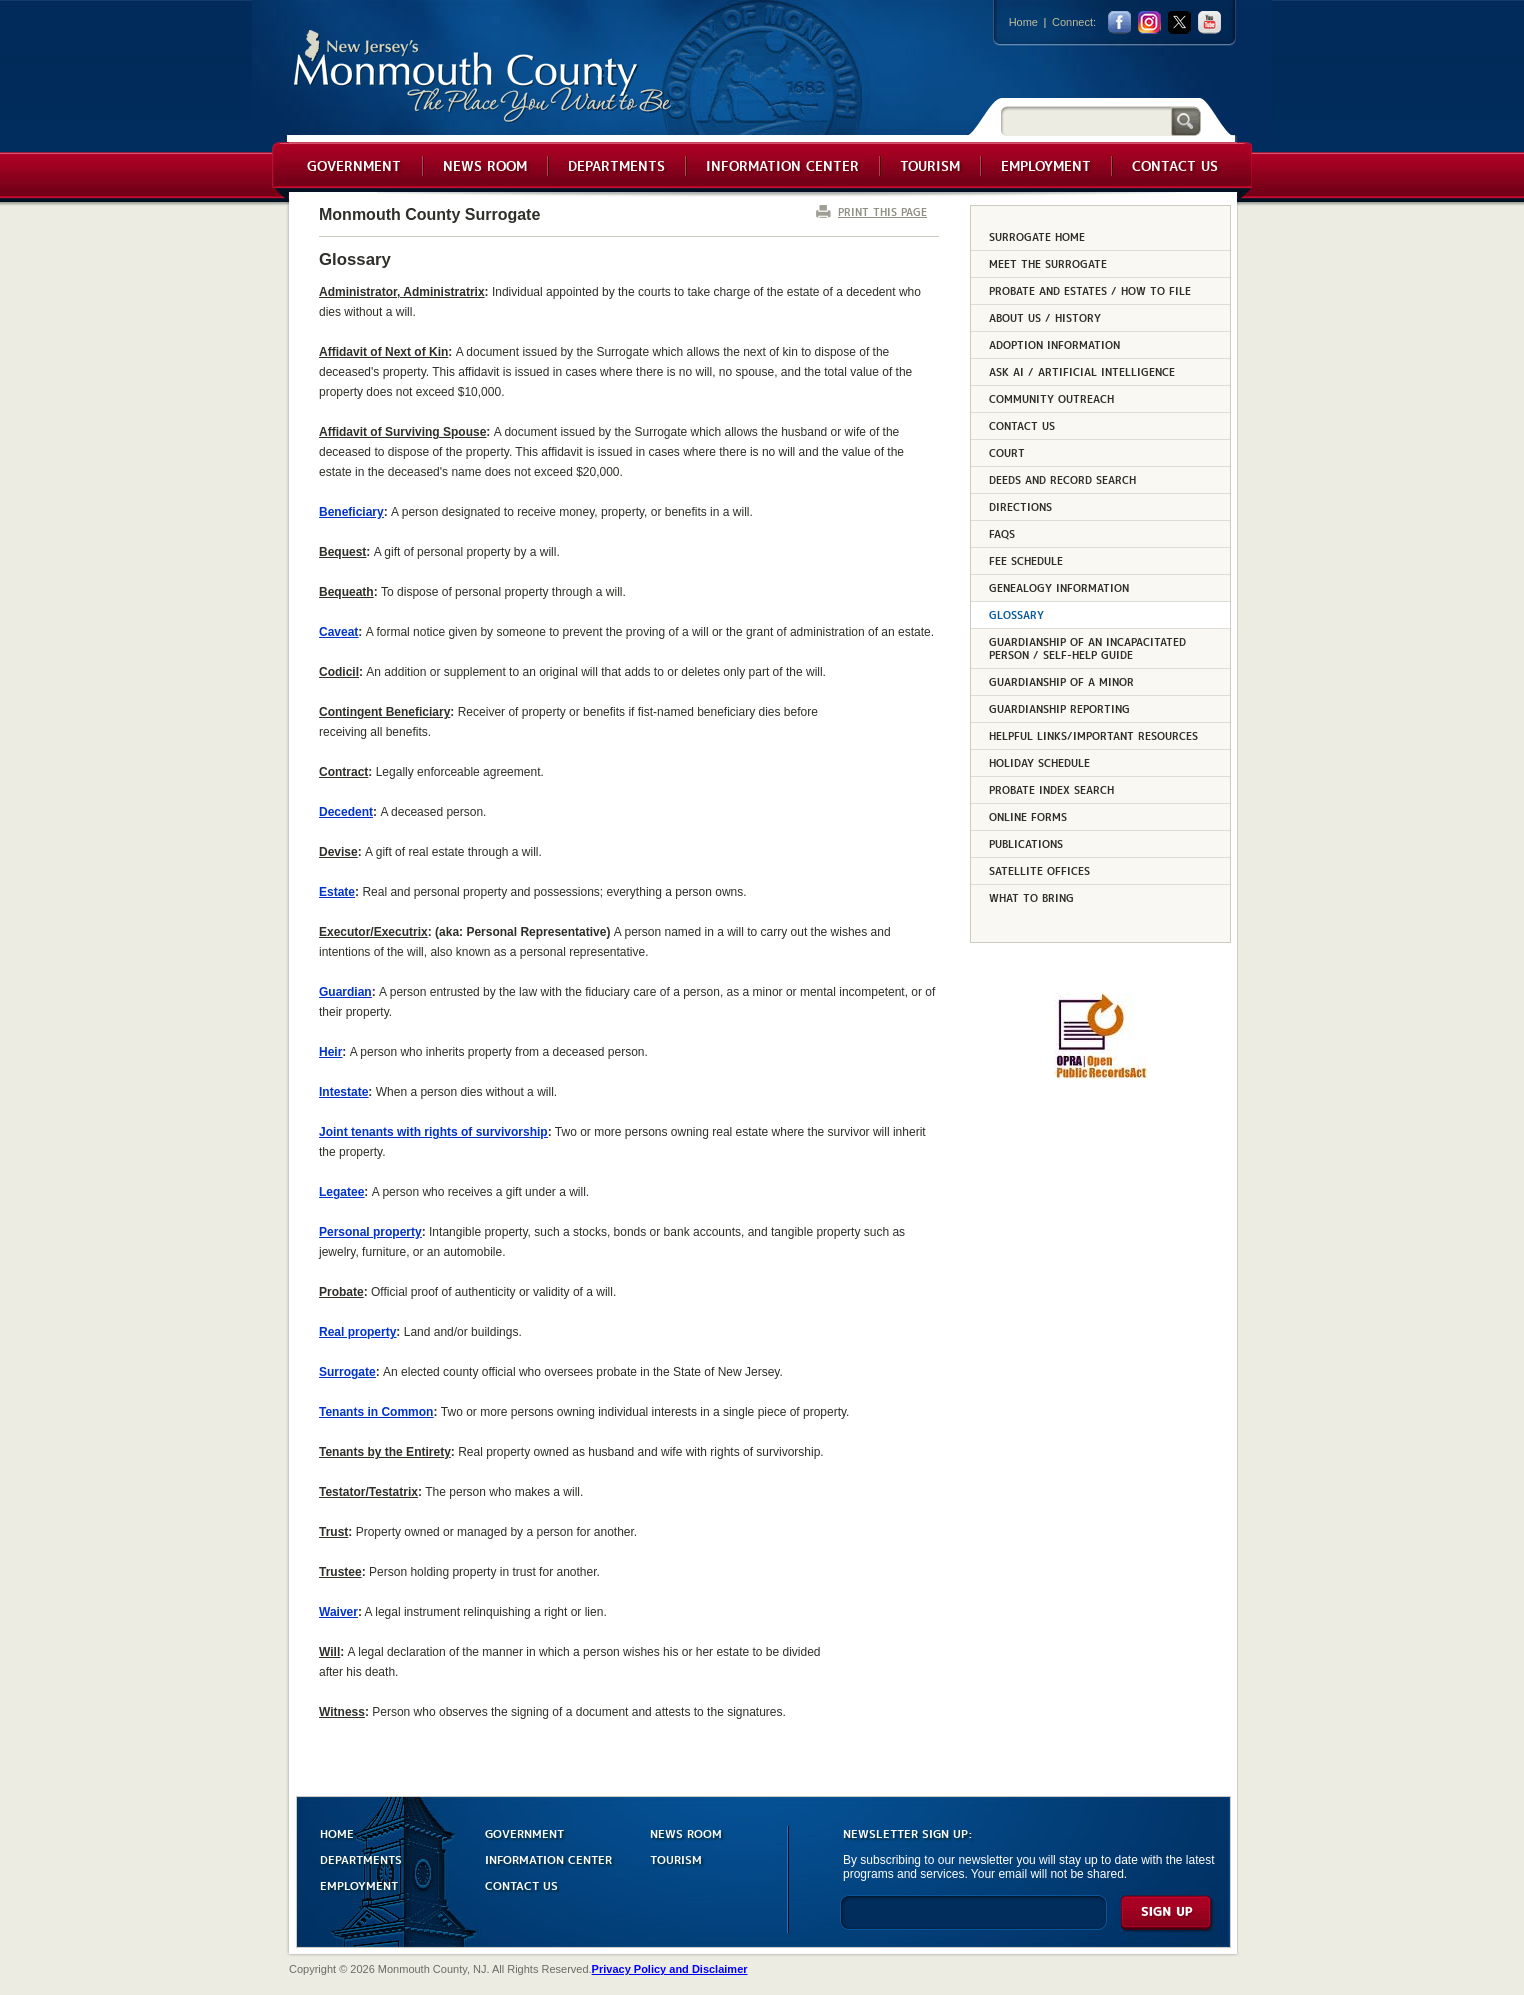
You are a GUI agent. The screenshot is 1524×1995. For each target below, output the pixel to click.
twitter (1179, 22)
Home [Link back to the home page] (1023, 22)
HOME (337, 1832)
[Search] (1086, 120)
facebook (1119, 22)
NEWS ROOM (686, 1832)
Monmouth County (483, 76)
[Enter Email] (973, 1921)
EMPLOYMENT (359, 1884)
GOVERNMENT (524, 1832)
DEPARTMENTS (361, 1858)
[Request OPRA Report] (1100, 1075)
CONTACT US (521, 1884)
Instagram (1149, 22)
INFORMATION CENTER (548, 1858)
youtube (1209, 22)
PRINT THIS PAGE (882, 211)
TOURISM (676, 1858)
